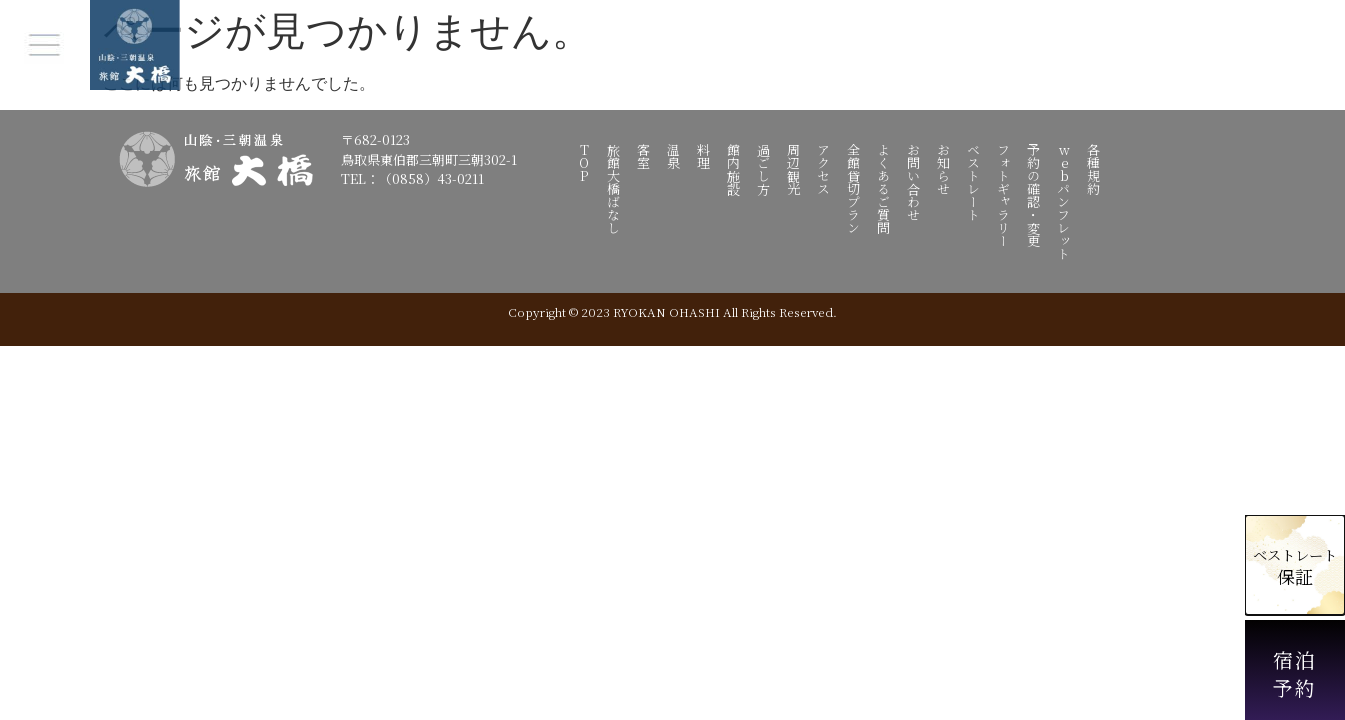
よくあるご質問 (884, 188)
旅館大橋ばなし (614, 188)
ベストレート (974, 182)
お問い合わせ (914, 182)
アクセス (824, 169)
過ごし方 (764, 169)
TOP (584, 162)
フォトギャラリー (1004, 195)
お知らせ (944, 169)
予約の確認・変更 (1034, 195)
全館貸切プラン (854, 188)
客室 (644, 156)
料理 (704, 156)
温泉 (674, 156)
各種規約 (1094, 169)
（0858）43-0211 (431, 178)
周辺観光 (794, 169)
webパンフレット (1064, 201)
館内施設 (734, 169)
